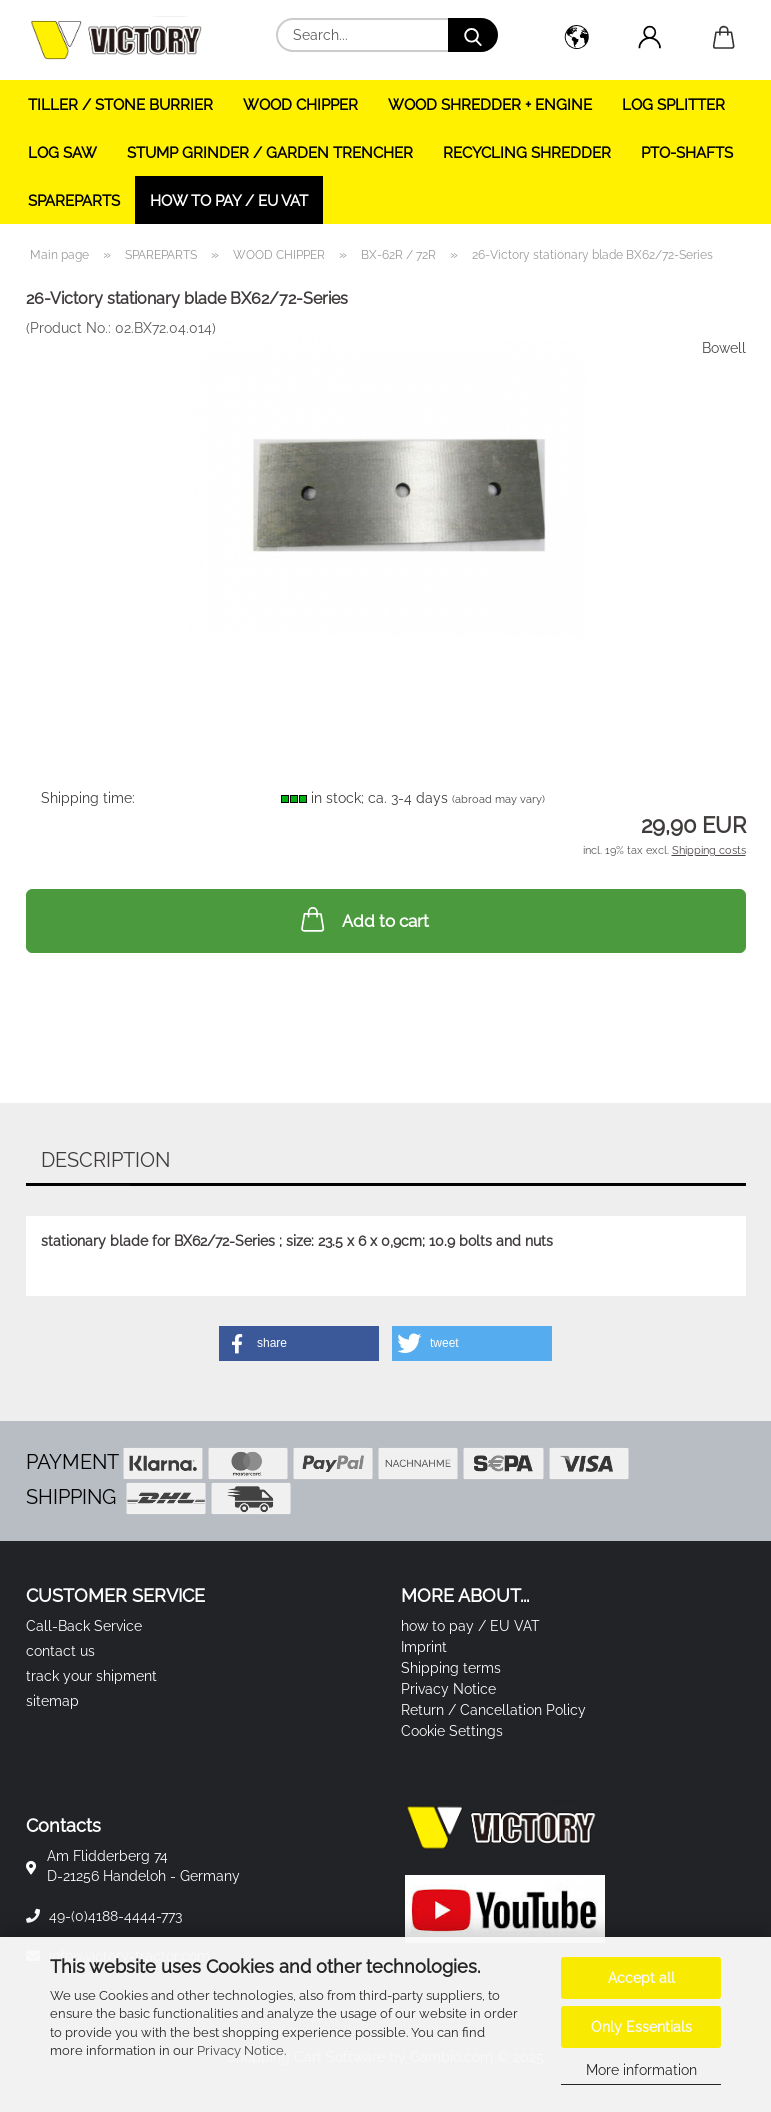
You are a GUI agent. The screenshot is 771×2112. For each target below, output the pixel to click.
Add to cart (363, 919)
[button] (577, 40)
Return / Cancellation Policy (493, 1710)
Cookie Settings (452, 1731)
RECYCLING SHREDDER (527, 153)
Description (105, 1160)
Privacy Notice (240, 2050)
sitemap (52, 1701)
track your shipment (91, 1676)
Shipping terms (451, 1668)
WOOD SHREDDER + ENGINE (490, 105)
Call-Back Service (84, 1626)
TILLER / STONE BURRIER (120, 105)
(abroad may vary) (498, 799)
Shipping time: (88, 798)
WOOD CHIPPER (300, 105)
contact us (60, 1651)
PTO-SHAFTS (687, 153)
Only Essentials (641, 2027)
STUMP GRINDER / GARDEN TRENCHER (270, 153)
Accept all (641, 1978)
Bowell (724, 348)
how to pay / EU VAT (229, 201)
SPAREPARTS (74, 201)
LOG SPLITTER (673, 105)
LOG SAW (62, 153)
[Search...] (473, 35)
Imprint (424, 1647)
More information (641, 2070)
